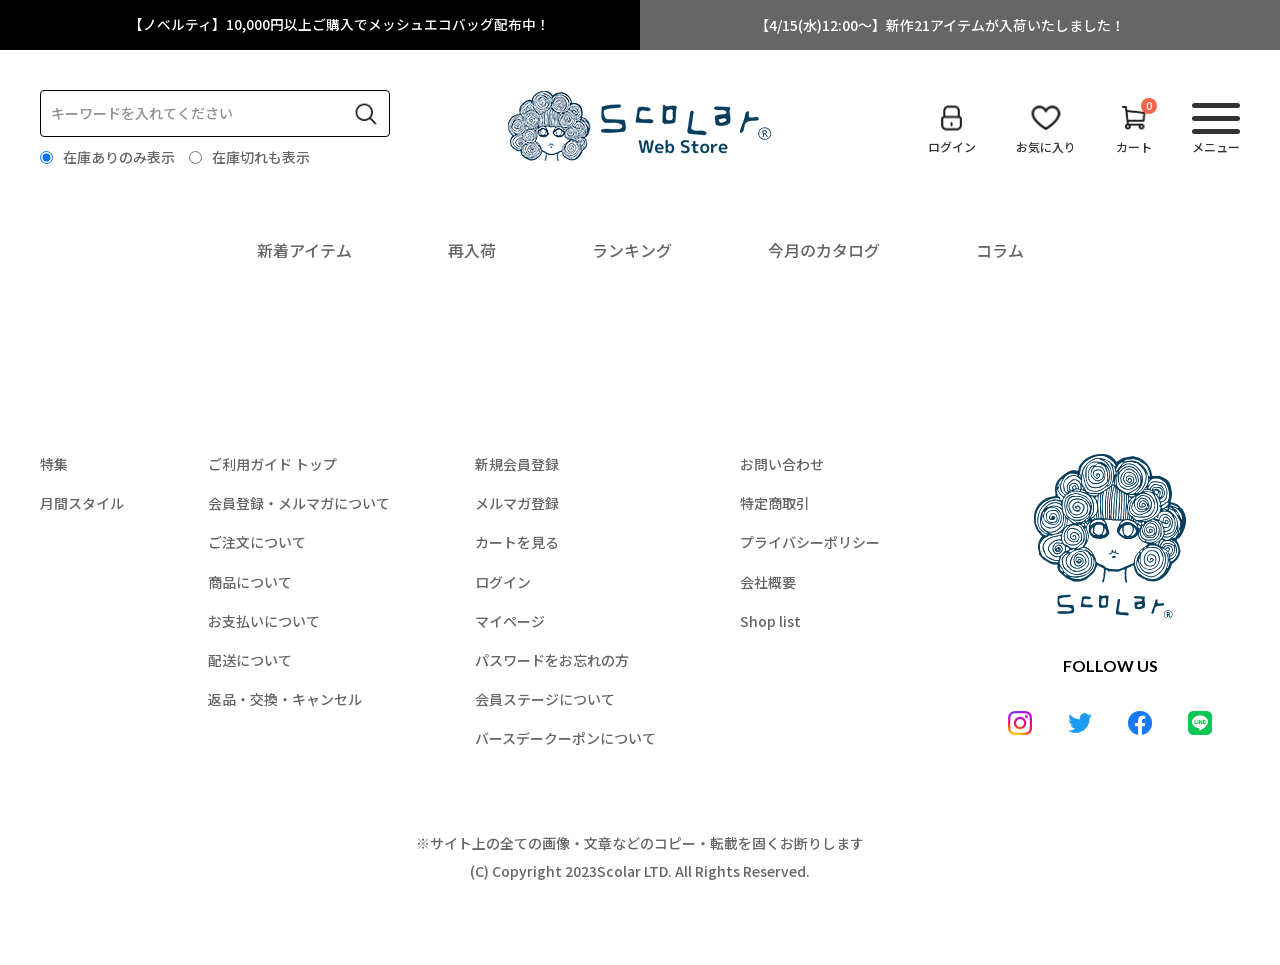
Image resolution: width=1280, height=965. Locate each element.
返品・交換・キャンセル (285, 699)
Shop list (770, 621)
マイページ (510, 621)
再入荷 (472, 250)
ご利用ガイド (272, 464)
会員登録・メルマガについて (299, 503)
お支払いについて (264, 621)
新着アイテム (304, 250)
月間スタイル (82, 503)
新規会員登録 (517, 464)
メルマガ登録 (517, 503)
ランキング (632, 250)
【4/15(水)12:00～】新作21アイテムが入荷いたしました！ (940, 25)
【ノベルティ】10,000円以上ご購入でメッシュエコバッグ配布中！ (340, 25)
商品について (250, 582)
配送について (250, 660)
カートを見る (517, 542)
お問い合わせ (782, 464)
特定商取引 (775, 503)
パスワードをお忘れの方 (552, 660)
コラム (1000, 250)
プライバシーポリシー (810, 542)
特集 (54, 464)
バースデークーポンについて (565, 738)
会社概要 (768, 582)
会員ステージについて (545, 699)
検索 (366, 114)
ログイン (503, 582)
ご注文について (257, 542)
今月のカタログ (824, 250)
